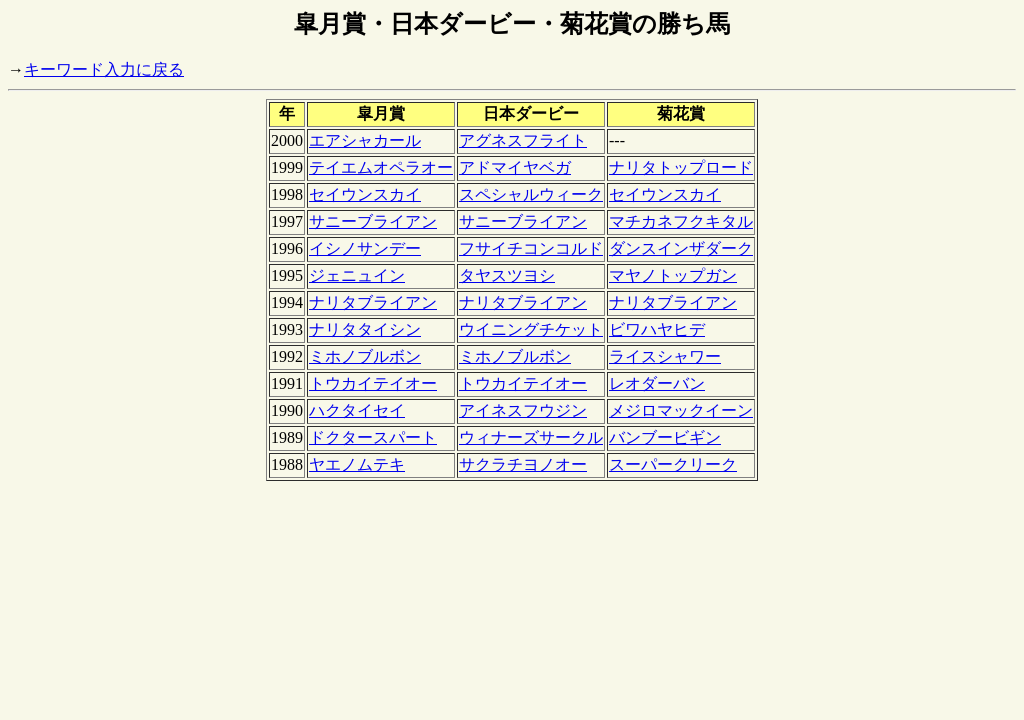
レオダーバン (657, 383)
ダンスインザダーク (681, 248)
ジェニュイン (357, 275)
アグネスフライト (523, 140)
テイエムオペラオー (381, 167)
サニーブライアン (373, 221)
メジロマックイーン (681, 410)
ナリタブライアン (373, 302)
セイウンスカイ (365, 194)
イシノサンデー (365, 248)
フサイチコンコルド (531, 248)
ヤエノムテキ (357, 464)
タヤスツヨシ (507, 275)
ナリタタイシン (365, 329)
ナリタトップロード (681, 167)
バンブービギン (665, 437)
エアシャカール (365, 140)
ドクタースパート (373, 437)
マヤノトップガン (673, 275)
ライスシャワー (665, 356)
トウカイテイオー (373, 383)
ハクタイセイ (357, 410)
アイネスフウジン (523, 410)
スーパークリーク (673, 464)
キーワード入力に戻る (104, 69)
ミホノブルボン (365, 356)
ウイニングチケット (531, 329)
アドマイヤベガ (515, 167)
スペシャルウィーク (531, 194)
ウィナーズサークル (531, 437)
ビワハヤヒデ (657, 329)
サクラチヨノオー (523, 464)
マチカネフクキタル (681, 221)
